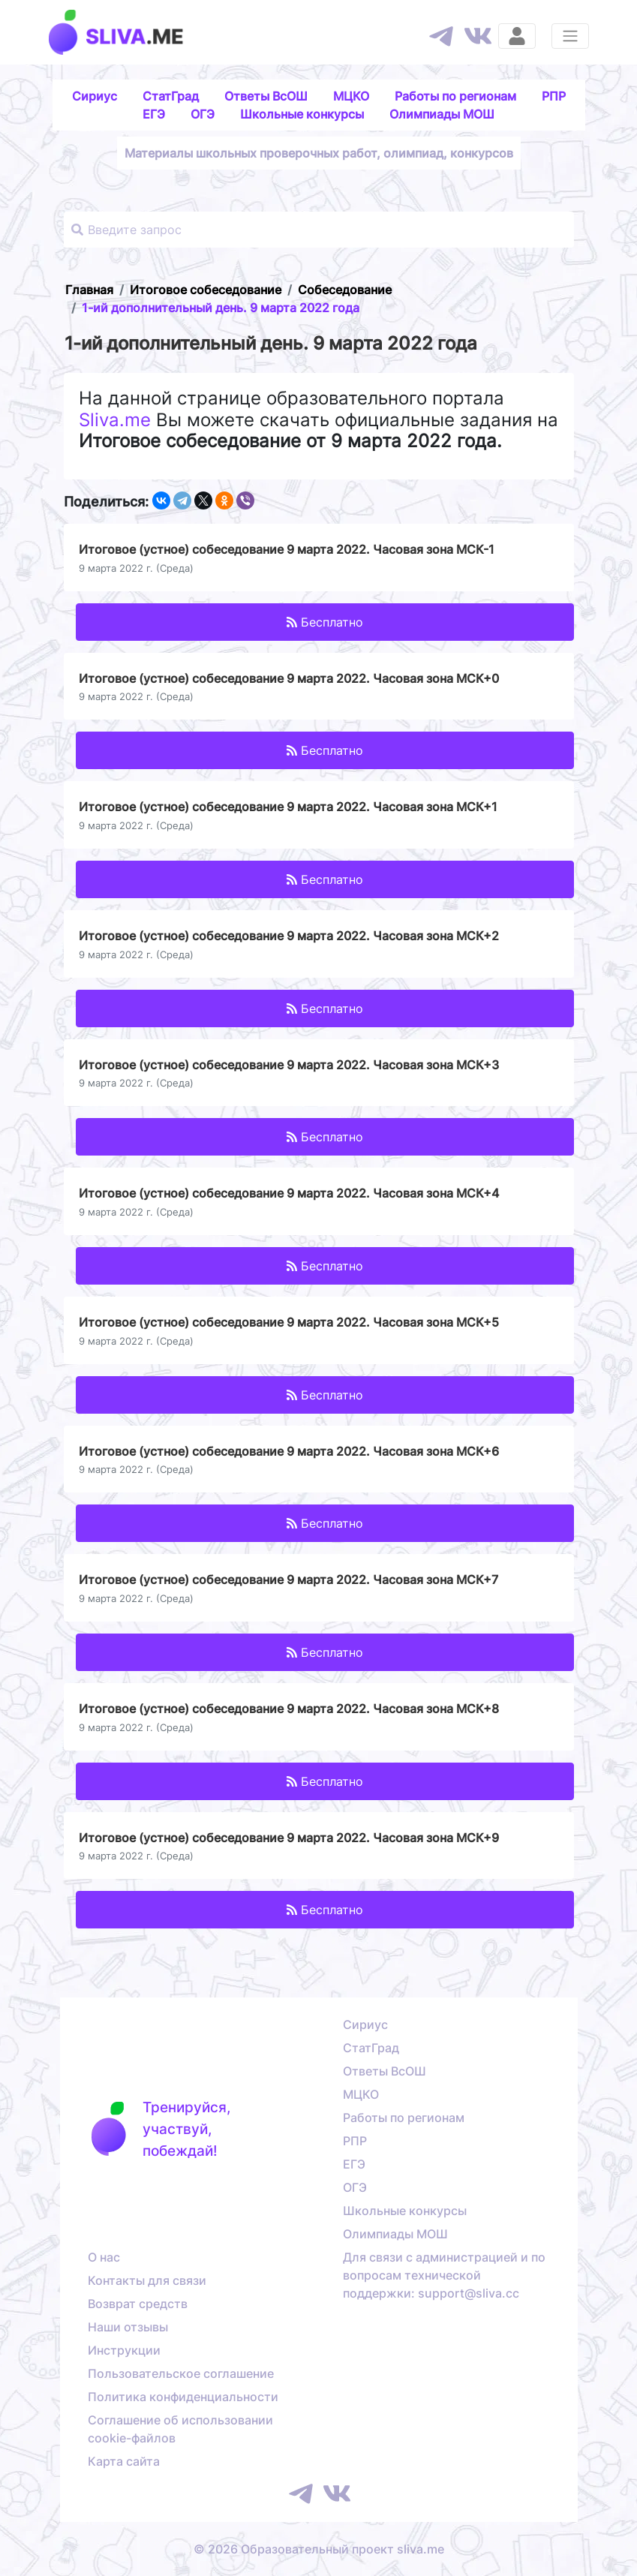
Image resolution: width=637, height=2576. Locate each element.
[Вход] (517, 36)
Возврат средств (138, 2303)
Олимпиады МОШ (441, 114)
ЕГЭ (154, 114)
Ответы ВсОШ (266, 96)
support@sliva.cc (468, 2293)
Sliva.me (115, 420)
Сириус (94, 96)
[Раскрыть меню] (570, 36)
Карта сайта (124, 2461)
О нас (104, 2257)
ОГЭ (203, 114)
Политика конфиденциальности (183, 2396)
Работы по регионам (455, 96)
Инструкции (124, 2350)
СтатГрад (171, 96)
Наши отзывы (128, 2326)
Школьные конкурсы (302, 114)
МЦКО (351, 96)
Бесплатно (325, 622)
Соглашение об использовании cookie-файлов (180, 2428)
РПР (554, 96)
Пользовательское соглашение (181, 2373)
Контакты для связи (147, 2280)
